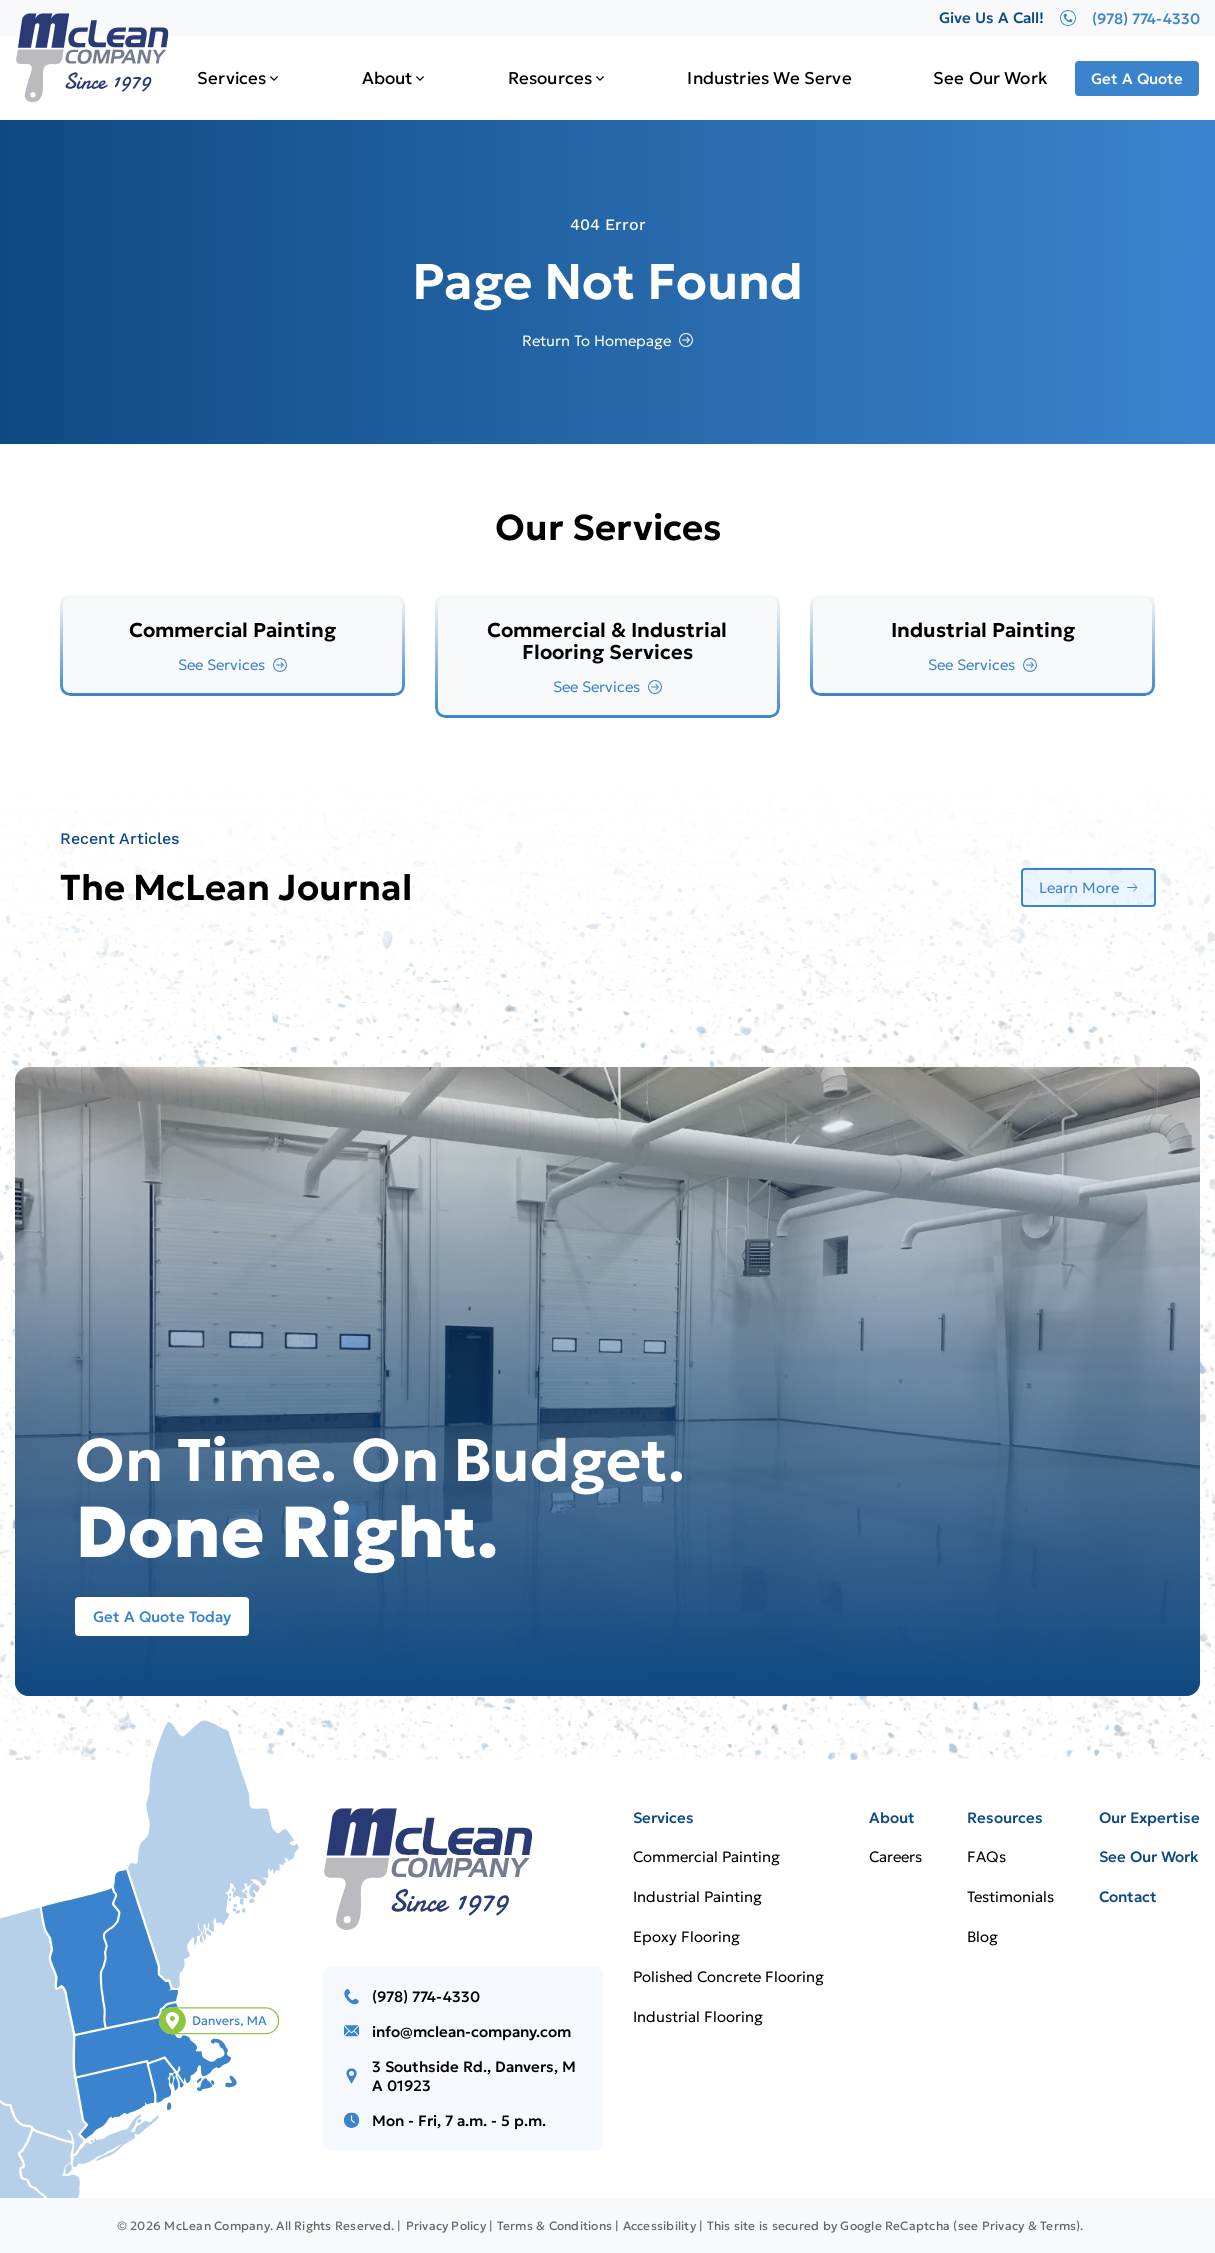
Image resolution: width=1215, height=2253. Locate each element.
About (387, 78)
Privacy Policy (446, 2225)
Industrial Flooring (698, 2016)
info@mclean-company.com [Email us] (471, 2031)
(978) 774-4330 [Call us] (426, 1996)
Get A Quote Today (162, 1616)
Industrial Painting (697, 1896)
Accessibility (659, 2225)
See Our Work (990, 78)
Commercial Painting (706, 1856)
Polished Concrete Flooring (728, 1976)
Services (231, 78)
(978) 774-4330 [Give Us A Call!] (1130, 18)
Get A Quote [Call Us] (1137, 78)
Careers (895, 1856)
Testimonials (1010, 1896)
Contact (1128, 1896)
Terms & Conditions (554, 2225)
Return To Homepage (596, 340)
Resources (550, 78)
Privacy (1003, 2225)
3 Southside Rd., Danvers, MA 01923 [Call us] (474, 2076)
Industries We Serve (769, 78)
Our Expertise (1149, 1817)
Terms (1058, 2225)
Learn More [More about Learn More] (1079, 887)
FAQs (986, 1856)
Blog (982, 1936)
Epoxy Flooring (686, 1936)
